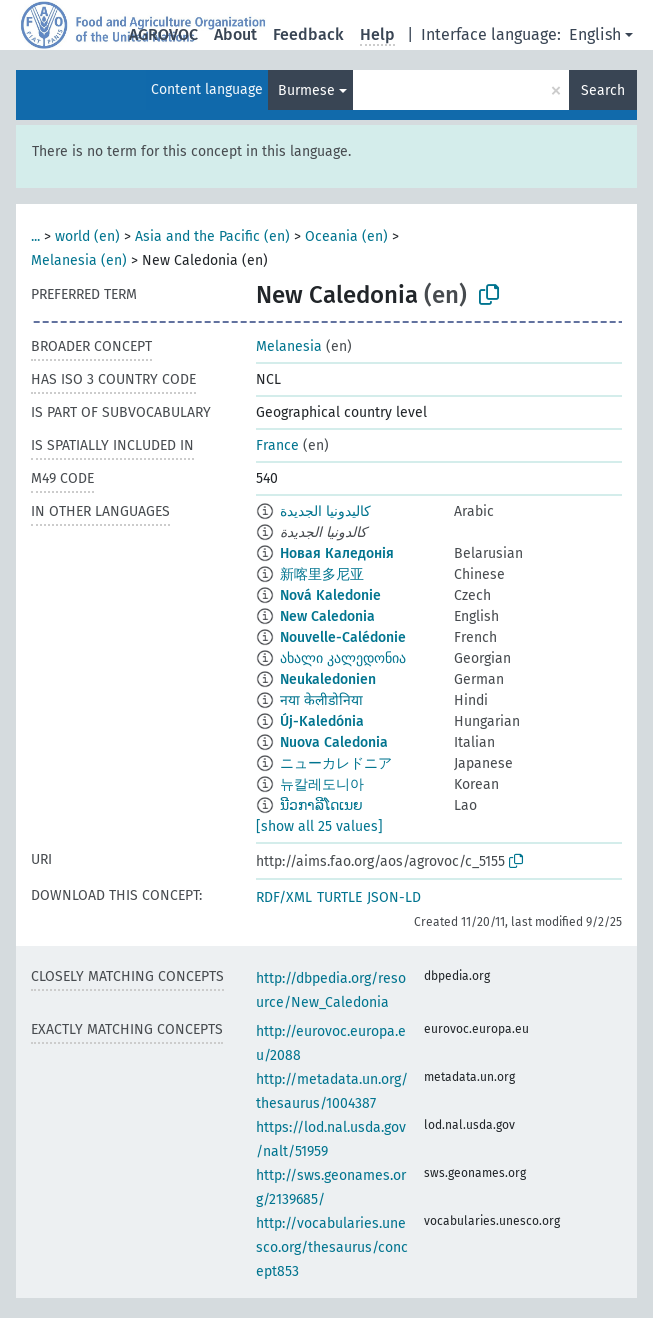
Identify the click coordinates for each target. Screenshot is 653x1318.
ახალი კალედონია (343, 658)
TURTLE (339, 897)
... (35, 236)
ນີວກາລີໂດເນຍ (321, 805)
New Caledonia (327, 616)
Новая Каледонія (337, 553)
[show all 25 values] (319, 826)
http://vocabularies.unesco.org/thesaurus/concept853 (332, 1247)
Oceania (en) (346, 236)
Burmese (306, 90)
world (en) (87, 236)
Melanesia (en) (79, 260)
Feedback (308, 34)
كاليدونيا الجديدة (325, 511)
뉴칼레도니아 (322, 784)
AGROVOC (163, 34)
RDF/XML (284, 897)
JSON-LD (394, 897)
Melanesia (289, 346)
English (595, 34)
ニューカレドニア (336, 763)
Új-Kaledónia (322, 721)
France (277, 445)
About (235, 34)
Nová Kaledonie (330, 595)
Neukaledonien (328, 679)
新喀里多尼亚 (322, 574)
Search (603, 90)
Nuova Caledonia (334, 742)
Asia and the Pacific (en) (212, 236)
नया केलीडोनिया (321, 700)
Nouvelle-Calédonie (343, 637)
